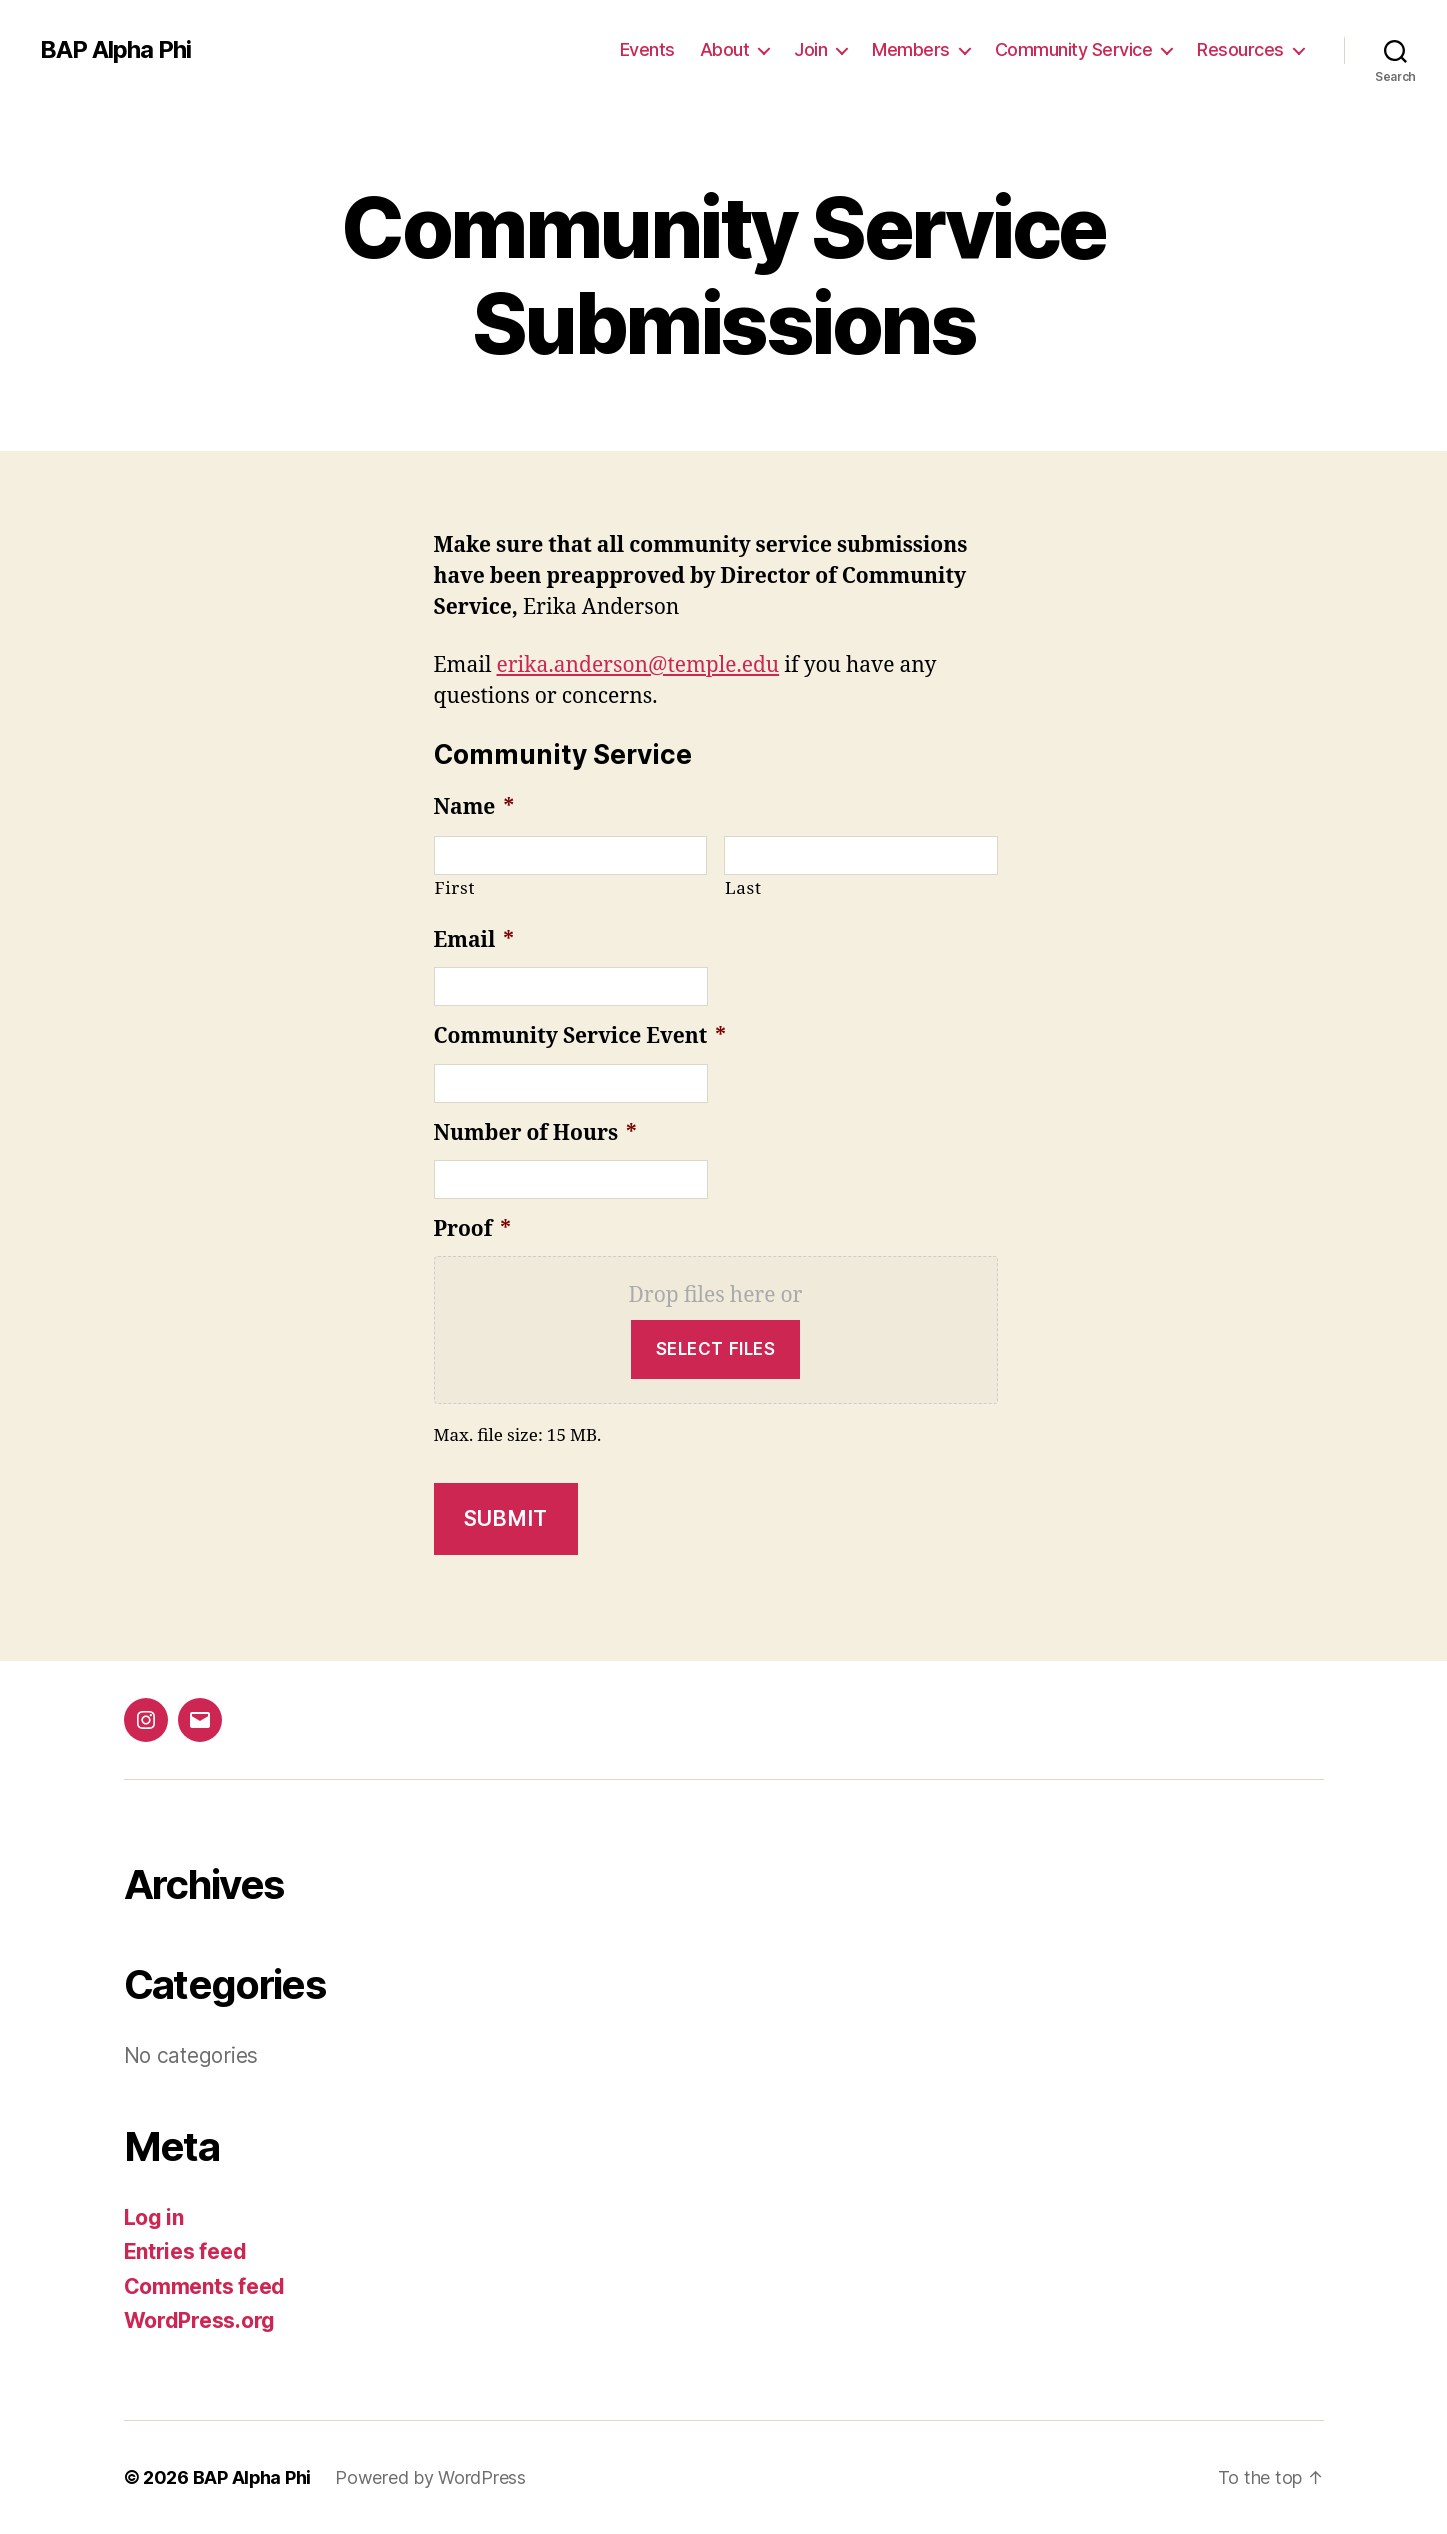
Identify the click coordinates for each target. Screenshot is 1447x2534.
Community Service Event (580, 1036)
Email (474, 940)
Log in (154, 2217)
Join (810, 49)
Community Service (1074, 49)
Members (911, 49)
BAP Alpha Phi (115, 50)
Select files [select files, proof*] (716, 1349)
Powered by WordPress (431, 2477)
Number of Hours (535, 1133)
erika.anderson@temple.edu (637, 665)
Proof (472, 1229)
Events (647, 49)
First (455, 888)
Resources (1240, 49)
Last (743, 888)
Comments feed (205, 2286)
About (725, 49)
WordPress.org (200, 2320)
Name (474, 807)
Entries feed (185, 2251)
